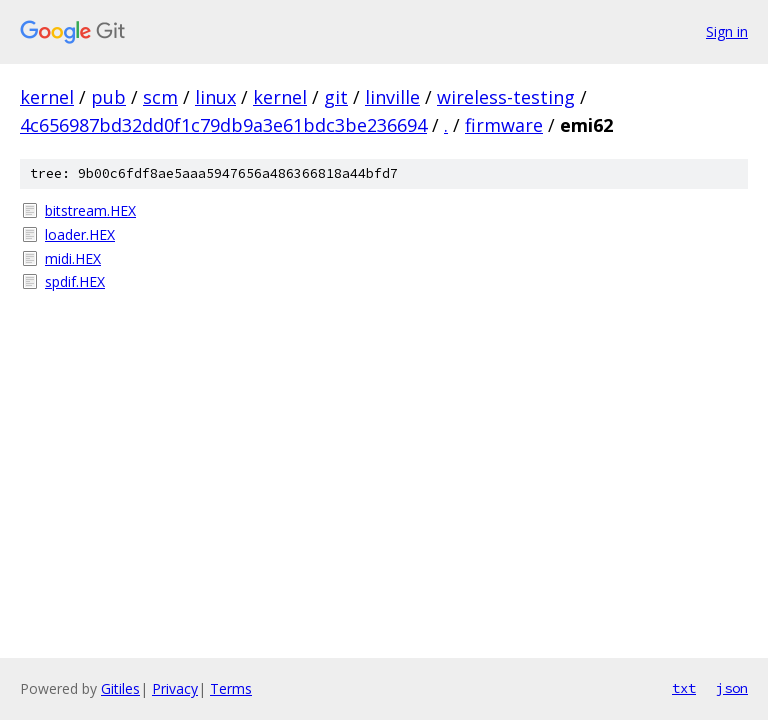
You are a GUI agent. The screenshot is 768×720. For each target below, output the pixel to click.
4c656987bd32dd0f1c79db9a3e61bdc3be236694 (223, 125)
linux (215, 97)
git (336, 97)
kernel (47, 97)
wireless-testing (506, 97)
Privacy (175, 688)
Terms (231, 688)
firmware (504, 125)
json (732, 688)
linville (392, 97)
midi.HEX (73, 258)
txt (684, 688)
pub (108, 97)
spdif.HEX (75, 281)
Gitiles (120, 688)
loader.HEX (80, 234)
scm (160, 97)
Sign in (727, 31)
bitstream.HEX (90, 210)
